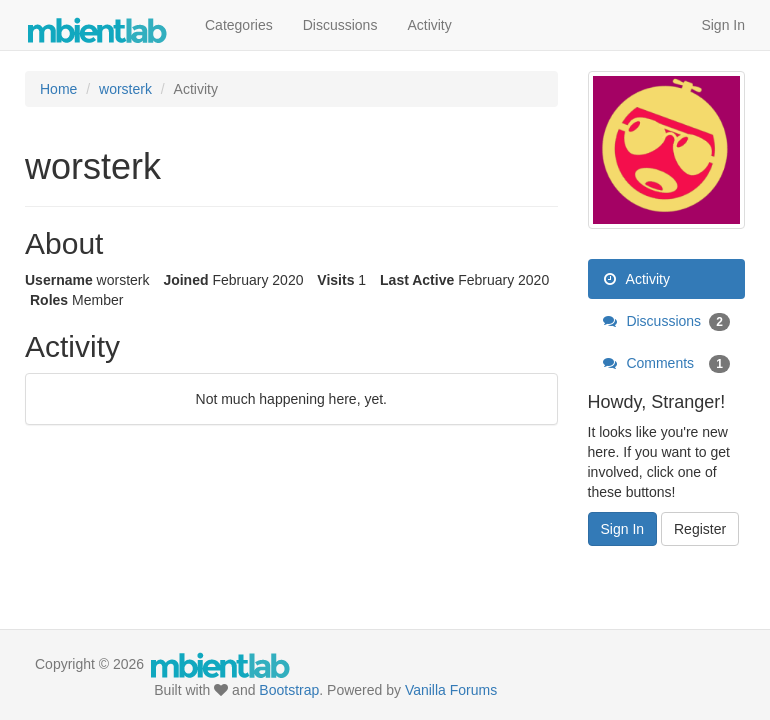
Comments (667, 363)
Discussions (340, 25)
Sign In (723, 25)
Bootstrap (289, 690)
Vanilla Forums (451, 690)
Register (700, 529)
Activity (429, 25)
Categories (239, 25)
